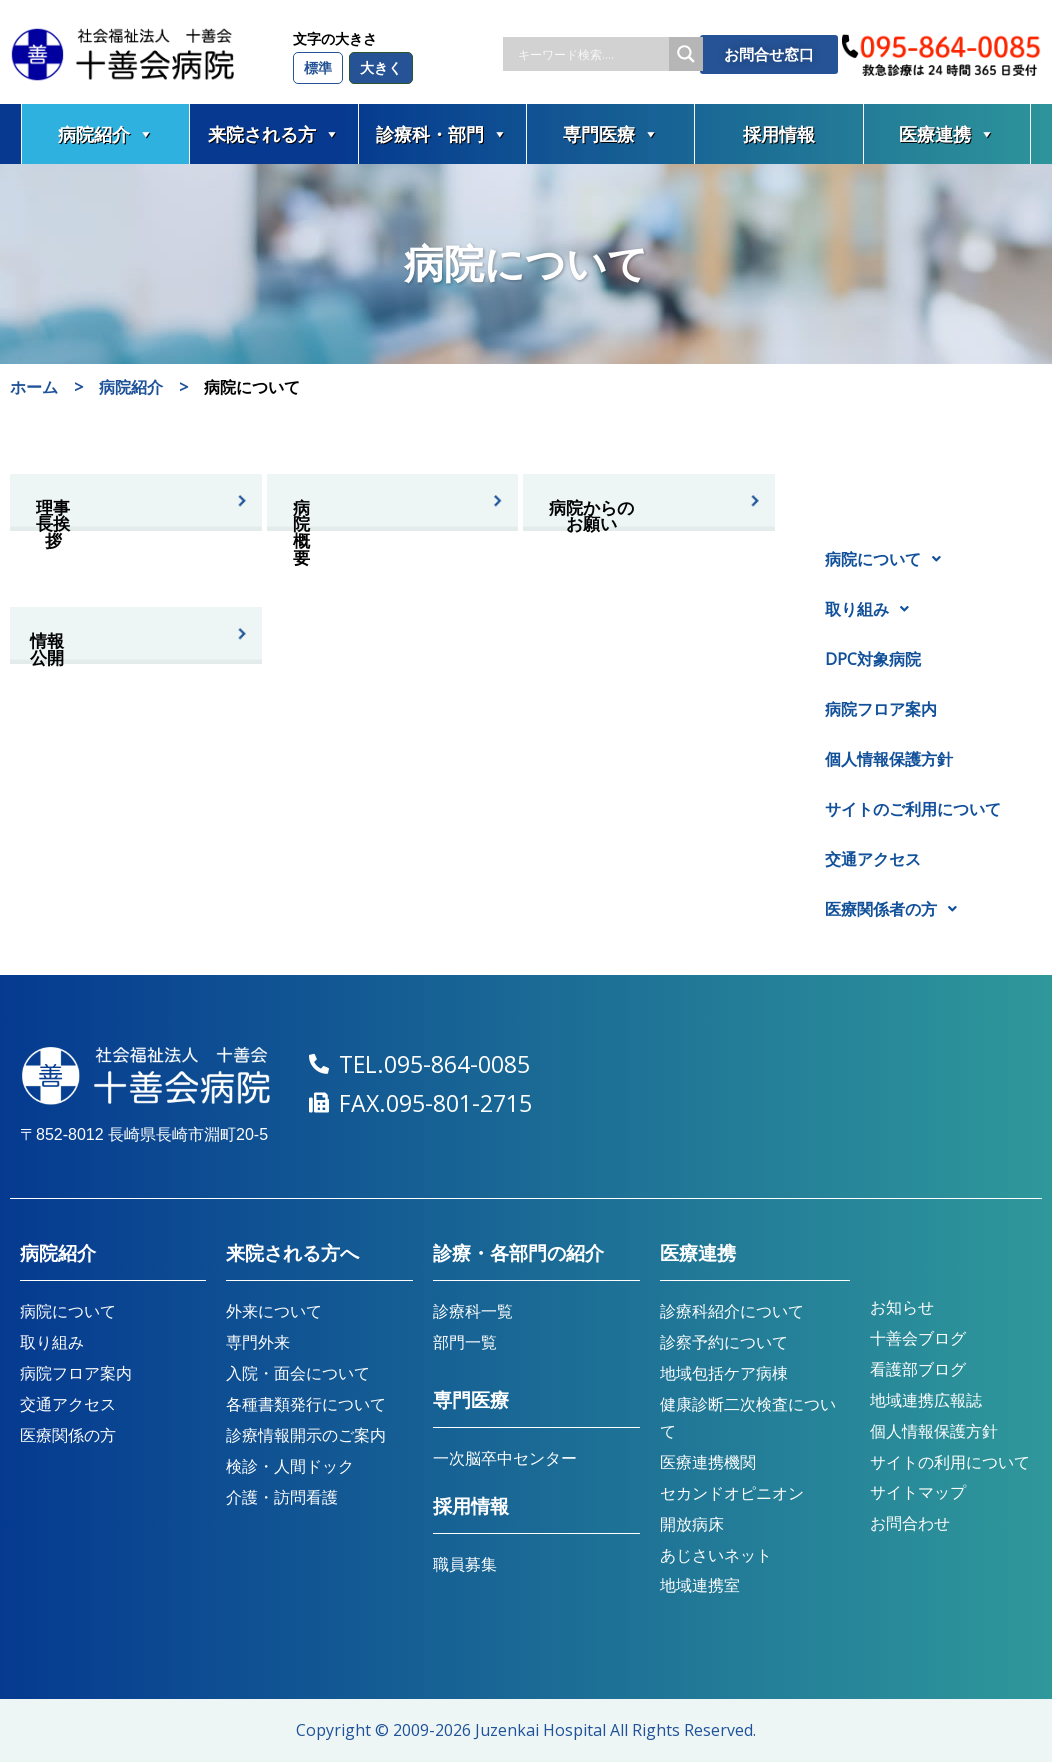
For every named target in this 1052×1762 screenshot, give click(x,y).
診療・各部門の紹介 (518, 1253)
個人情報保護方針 (889, 759)
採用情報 (779, 134)
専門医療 (611, 134)
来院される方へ (292, 1253)
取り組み (872, 609)
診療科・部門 (442, 134)
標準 (318, 67)
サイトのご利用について (913, 809)
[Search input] (591, 54)
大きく (381, 67)
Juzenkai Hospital (540, 1730)
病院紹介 (106, 134)
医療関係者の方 (896, 909)
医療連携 (947, 134)
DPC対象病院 (873, 659)
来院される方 (274, 134)
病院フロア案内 (881, 709)
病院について (888, 559)
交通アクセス (873, 859)
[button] (922, 559)
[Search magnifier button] (686, 54)
